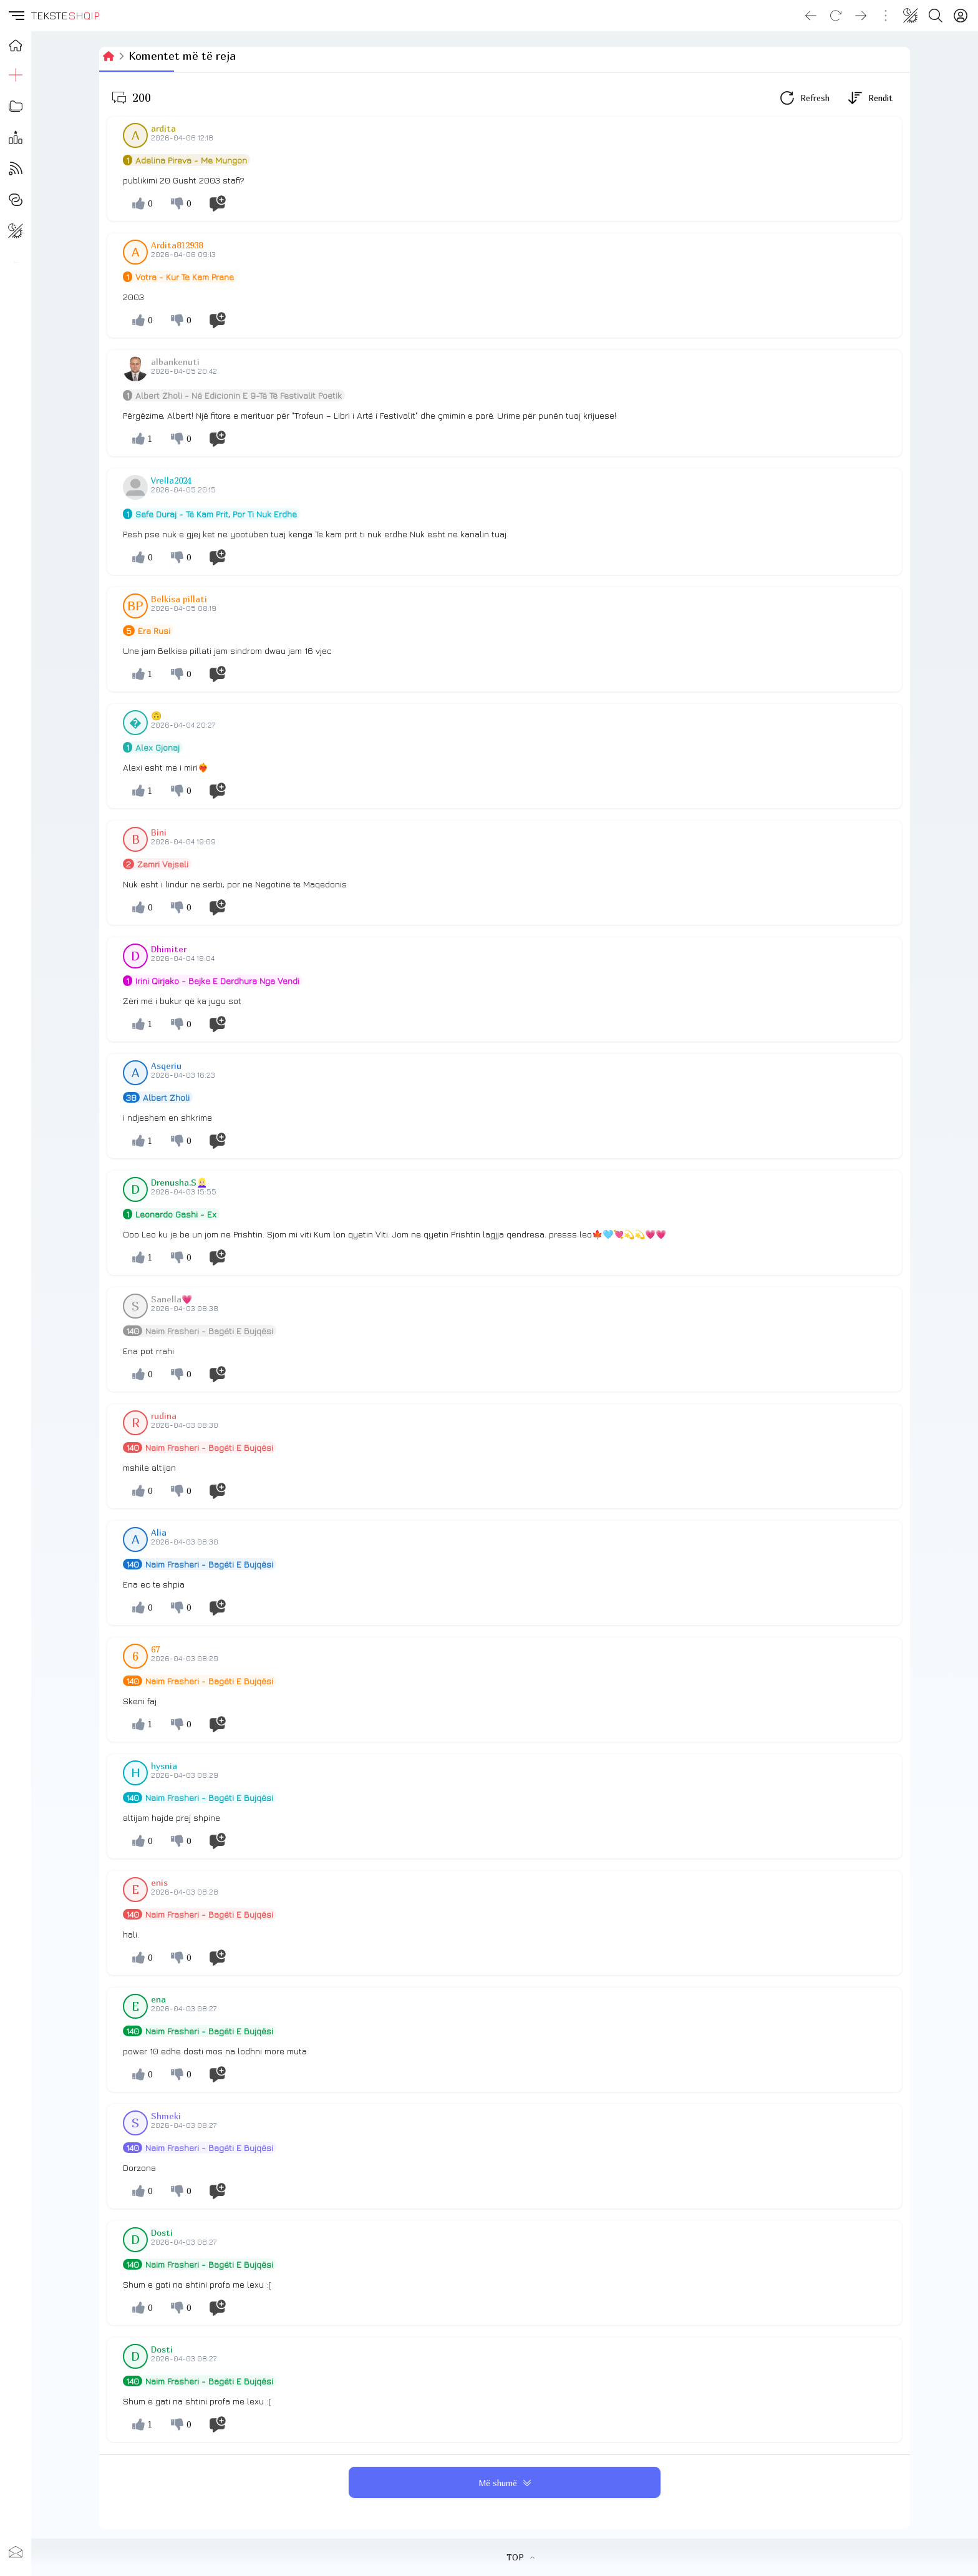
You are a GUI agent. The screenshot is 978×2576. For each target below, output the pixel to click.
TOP (520, 2557)
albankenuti (175, 361)
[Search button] (935, 15)
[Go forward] (860, 15)
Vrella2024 (171, 480)
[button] (15, 15)
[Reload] (835, 15)
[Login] (960, 15)
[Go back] (810, 15)
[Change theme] (910, 15)
